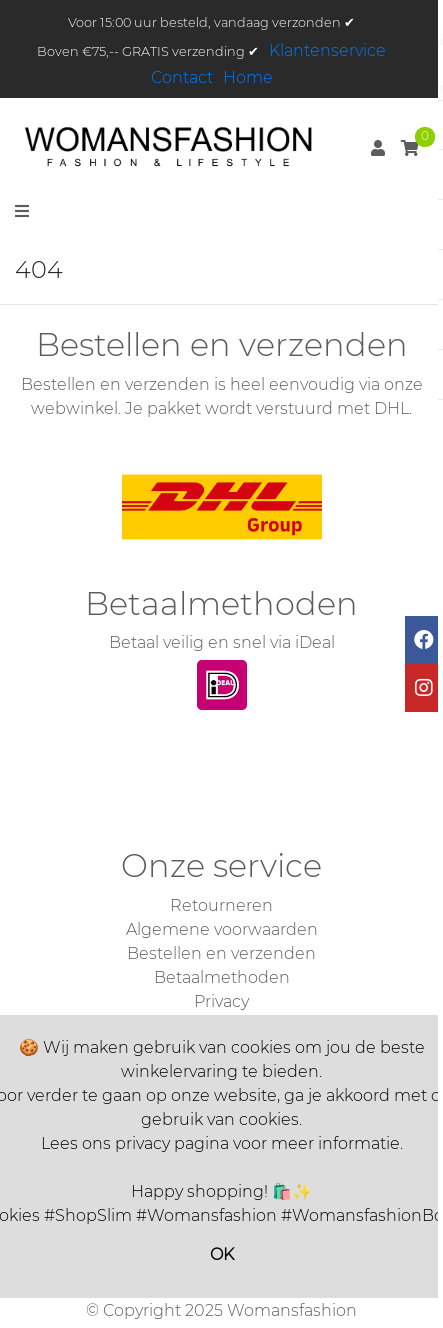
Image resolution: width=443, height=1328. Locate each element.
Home (248, 77)
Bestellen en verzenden (221, 953)
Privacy (221, 1001)
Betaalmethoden (222, 977)
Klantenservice (327, 50)
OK (222, 1254)
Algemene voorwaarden (222, 929)
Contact (182, 77)
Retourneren (221, 905)
